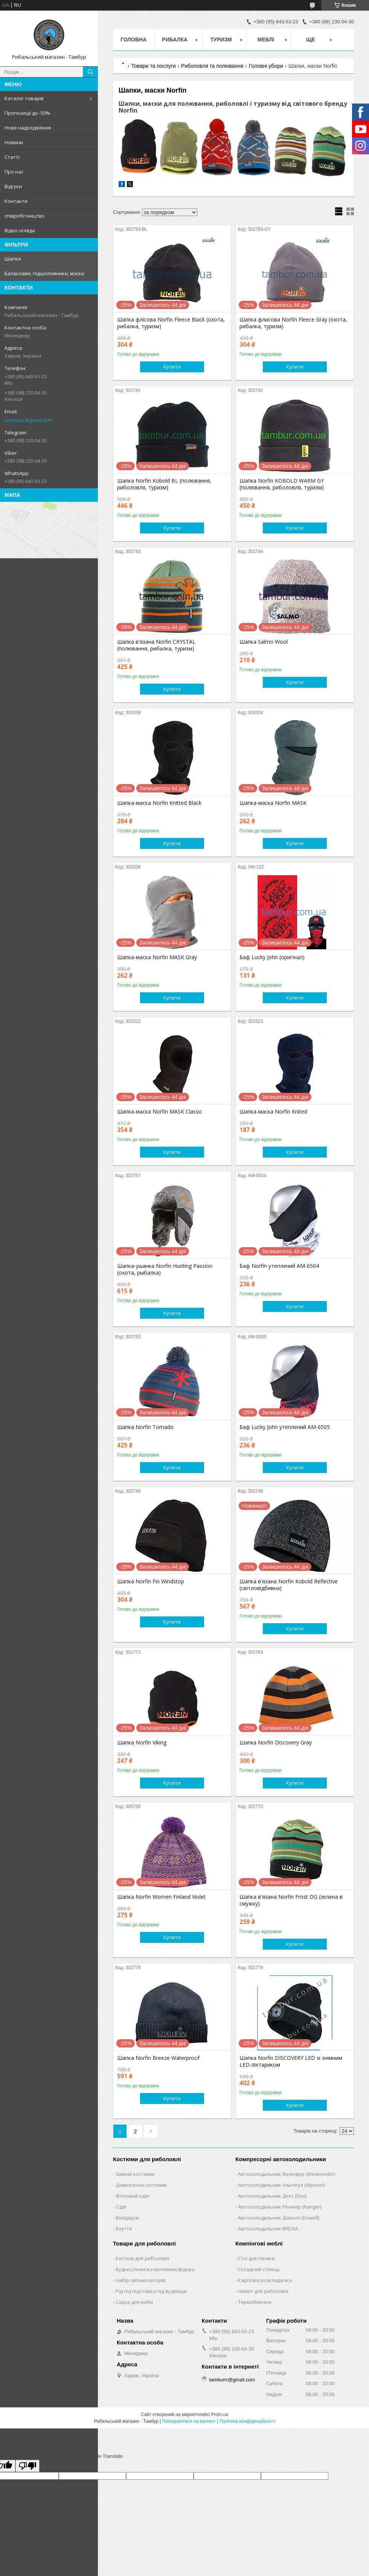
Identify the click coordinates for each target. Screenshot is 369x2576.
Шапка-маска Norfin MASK (272, 803)
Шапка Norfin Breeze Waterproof (158, 2058)
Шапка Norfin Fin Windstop (150, 1581)
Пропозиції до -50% (27, 113)
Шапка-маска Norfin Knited (273, 1111)
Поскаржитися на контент (189, 2421)
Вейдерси (127, 2217)
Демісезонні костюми (141, 2184)
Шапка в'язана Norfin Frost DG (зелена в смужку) (291, 1900)
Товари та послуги (153, 66)
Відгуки (13, 186)
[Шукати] (90, 72)
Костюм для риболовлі (142, 2258)
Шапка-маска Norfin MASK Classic (159, 1111)
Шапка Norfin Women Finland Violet (161, 1897)
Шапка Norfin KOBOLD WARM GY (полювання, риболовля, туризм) (281, 484)
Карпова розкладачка (265, 2280)
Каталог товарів (24, 98)
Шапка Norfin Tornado (145, 1427)
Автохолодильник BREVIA (268, 2228)
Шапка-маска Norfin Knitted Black (159, 803)
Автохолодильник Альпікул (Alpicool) (281, 2184)
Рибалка (175, 40)
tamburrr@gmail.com (28, 420)
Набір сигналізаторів (141, 2280)
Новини (14, 142)
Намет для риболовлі (263, 2291)
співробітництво (24, 215)
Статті (12, 157)
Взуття (124, 2228)
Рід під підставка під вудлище (151, 2291)
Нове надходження (28, 127)
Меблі (266, 40)
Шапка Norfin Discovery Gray (275, 1742)
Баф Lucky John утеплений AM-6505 (284, 1427)
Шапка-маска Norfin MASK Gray (157, 957)
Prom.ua (219, 2414)
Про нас (14, 171)
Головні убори (266, 66)
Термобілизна (254, 2302)
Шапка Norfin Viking (141, 1742)
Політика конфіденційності (247, 2421)
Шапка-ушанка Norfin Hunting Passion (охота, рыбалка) (164, 1269)
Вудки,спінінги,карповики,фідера (155, 2269)
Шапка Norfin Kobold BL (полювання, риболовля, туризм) (164, 484)
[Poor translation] (27, 2466)
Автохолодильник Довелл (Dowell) (278, 2217)
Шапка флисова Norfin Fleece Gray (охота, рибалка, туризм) (293, 323)
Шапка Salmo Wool (263, 641)
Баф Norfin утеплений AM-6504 (279, 1266)
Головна (133, 40)
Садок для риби (134, 2302)
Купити (172, 366)
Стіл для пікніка (256, 2258)
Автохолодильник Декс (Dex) (272, 2195)
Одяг (121, 2206)
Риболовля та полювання (212, 66)
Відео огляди (20, 230)
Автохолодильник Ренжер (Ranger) (279, 2206)
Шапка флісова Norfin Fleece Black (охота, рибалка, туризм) (171, 323)
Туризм (221, 40)
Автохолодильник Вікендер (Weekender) (286, 2174)
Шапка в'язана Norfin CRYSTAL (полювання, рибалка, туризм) (156, 645)
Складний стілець (259, 2269)
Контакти (16, 201)
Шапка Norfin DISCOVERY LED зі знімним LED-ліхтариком (290, 2061)
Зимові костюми (135, 2174)
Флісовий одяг (132, 2195)
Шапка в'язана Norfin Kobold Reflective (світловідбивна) (288, 1585)
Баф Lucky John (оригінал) (272, 957)
